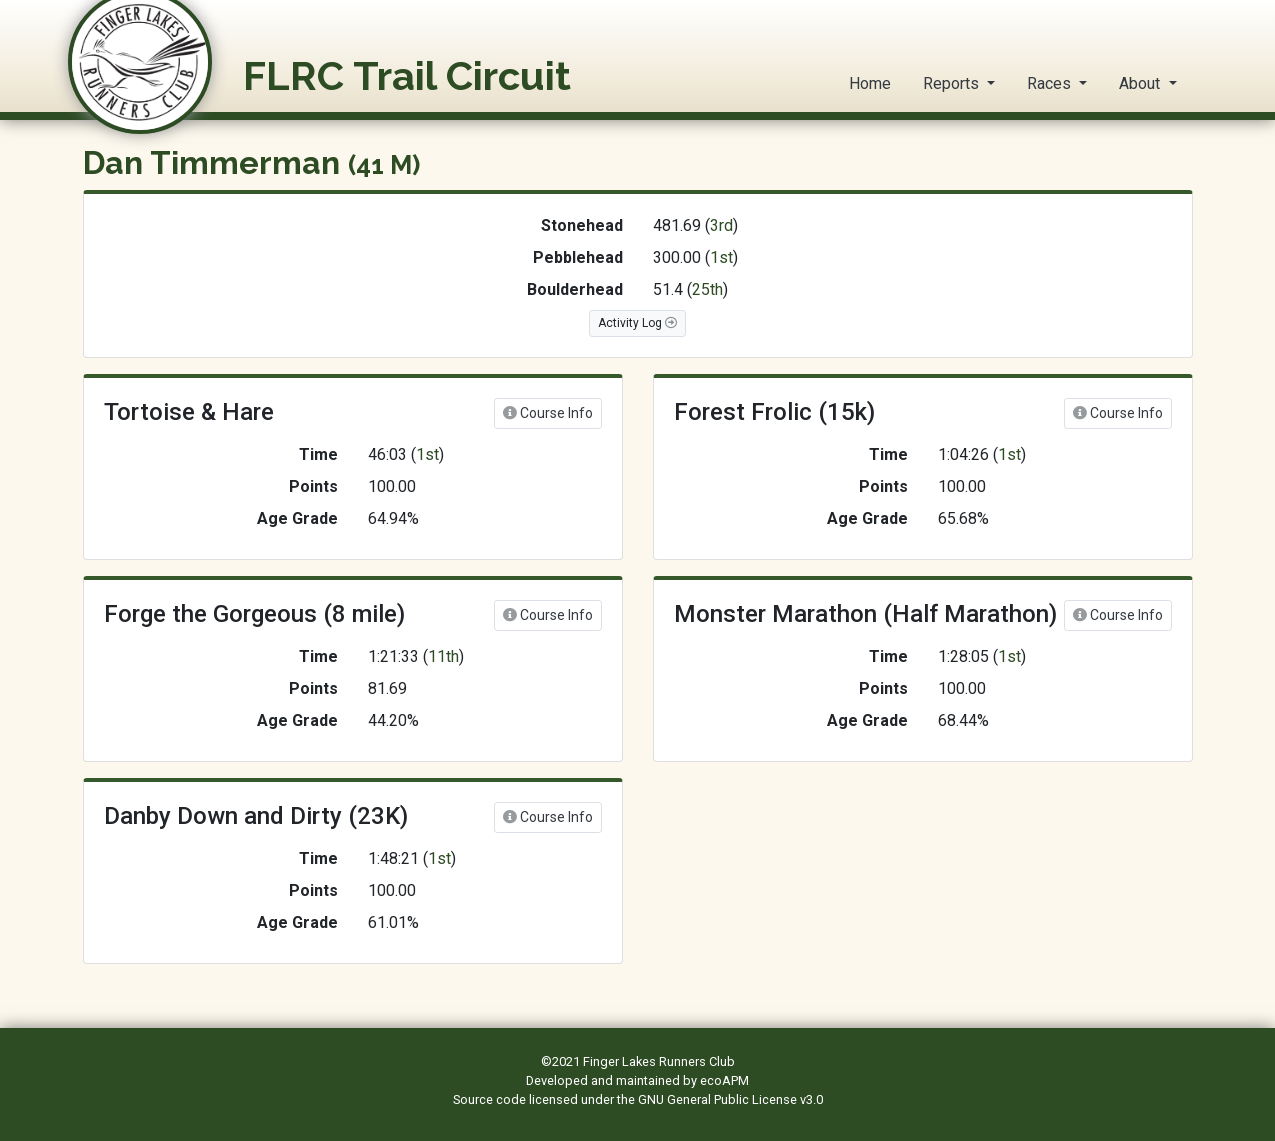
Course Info (548, 413)
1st (721, 257)
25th (707, 289)
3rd (721, 225)
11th (443, 656)
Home (870, 83)
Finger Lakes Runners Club (659, 1061)
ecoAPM (724, 1080)
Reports (953, 83)
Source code (491, 1099)
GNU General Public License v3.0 (730, 1099)
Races (1051, 83)
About (1141, 83)
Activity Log (637, 323)
